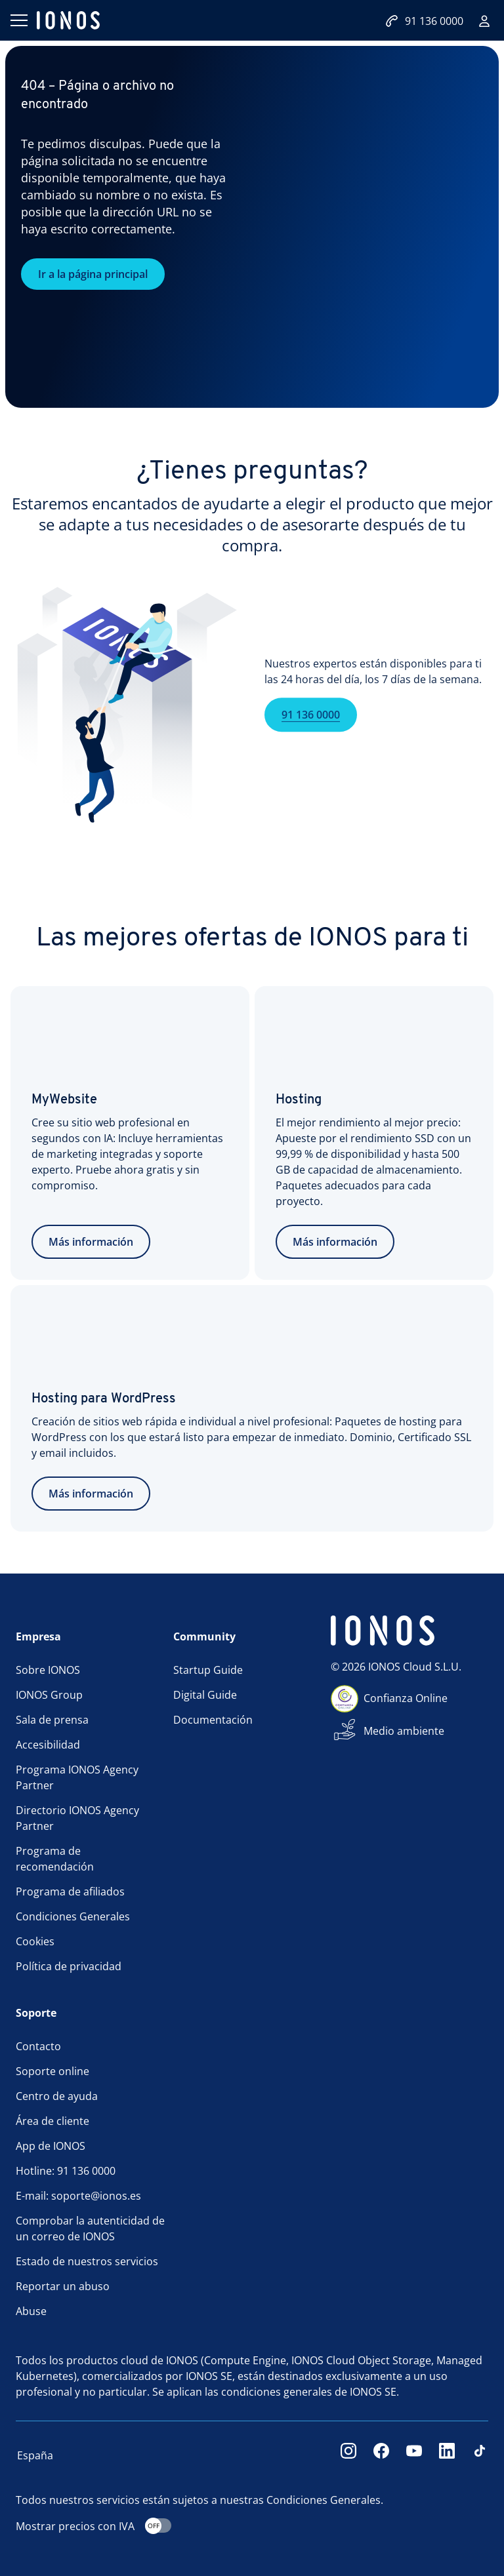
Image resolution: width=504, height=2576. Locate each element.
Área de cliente (52, 2121)
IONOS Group (49, 1695)
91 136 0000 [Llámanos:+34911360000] (424, 21)
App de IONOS (50, 2146)
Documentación (213, 1720)
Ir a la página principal (93, 274)
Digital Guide (205, 1695)
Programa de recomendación (55, 1859)
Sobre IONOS (48, 1670)
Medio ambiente (404, 1731)
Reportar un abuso (63, 2286)
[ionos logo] (68, 20)
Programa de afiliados (70, 1891)
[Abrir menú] (18, 20)
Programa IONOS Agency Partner (77, 1777)
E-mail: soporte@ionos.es (78, 2196)
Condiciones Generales (73, 1916)
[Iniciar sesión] (484, 21)
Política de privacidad (68, 1966)
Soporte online (52, 2071)
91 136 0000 (311, 735)
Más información (91, 1242)
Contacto (38, 2046)
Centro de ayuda (57, 2096)
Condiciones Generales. (324, 2500)
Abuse (31, 2311)
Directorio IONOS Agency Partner (77, 1818)
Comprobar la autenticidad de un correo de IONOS (90, 2228)
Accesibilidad (48, 1744)
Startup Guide (208, 1670)
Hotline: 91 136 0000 (66, 2171)
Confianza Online (406, 1698)
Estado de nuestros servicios (87, 2261)
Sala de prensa (52, 1720)
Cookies (35, 1941)
